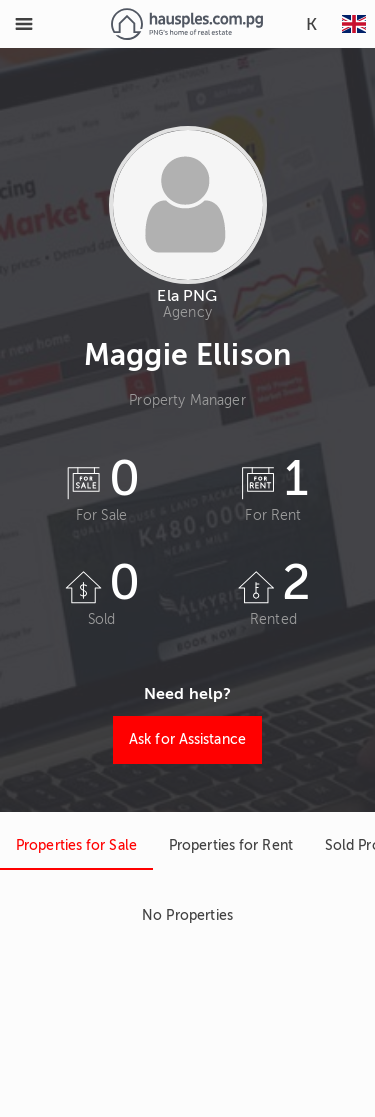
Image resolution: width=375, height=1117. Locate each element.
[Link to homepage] (186, 24)
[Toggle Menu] (24, 24)
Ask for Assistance (187, 739)
